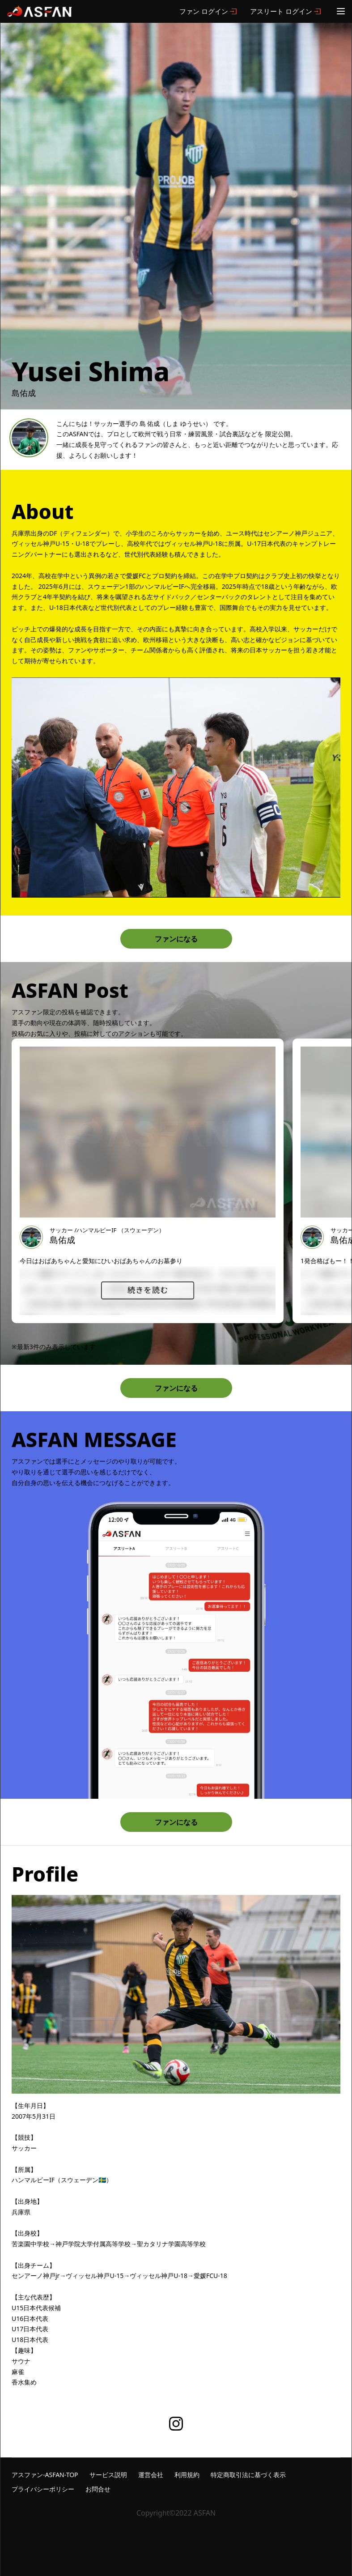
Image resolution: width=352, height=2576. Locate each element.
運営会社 (150, 2474)
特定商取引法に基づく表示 (248, 2474)
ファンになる (176, 939)
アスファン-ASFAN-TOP (45, 2474)
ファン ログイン (203, 11)
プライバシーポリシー (43, 2489)
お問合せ (97, 2489)
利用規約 (186, 2474)
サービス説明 (108, 2474)
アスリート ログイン (281, 11)
